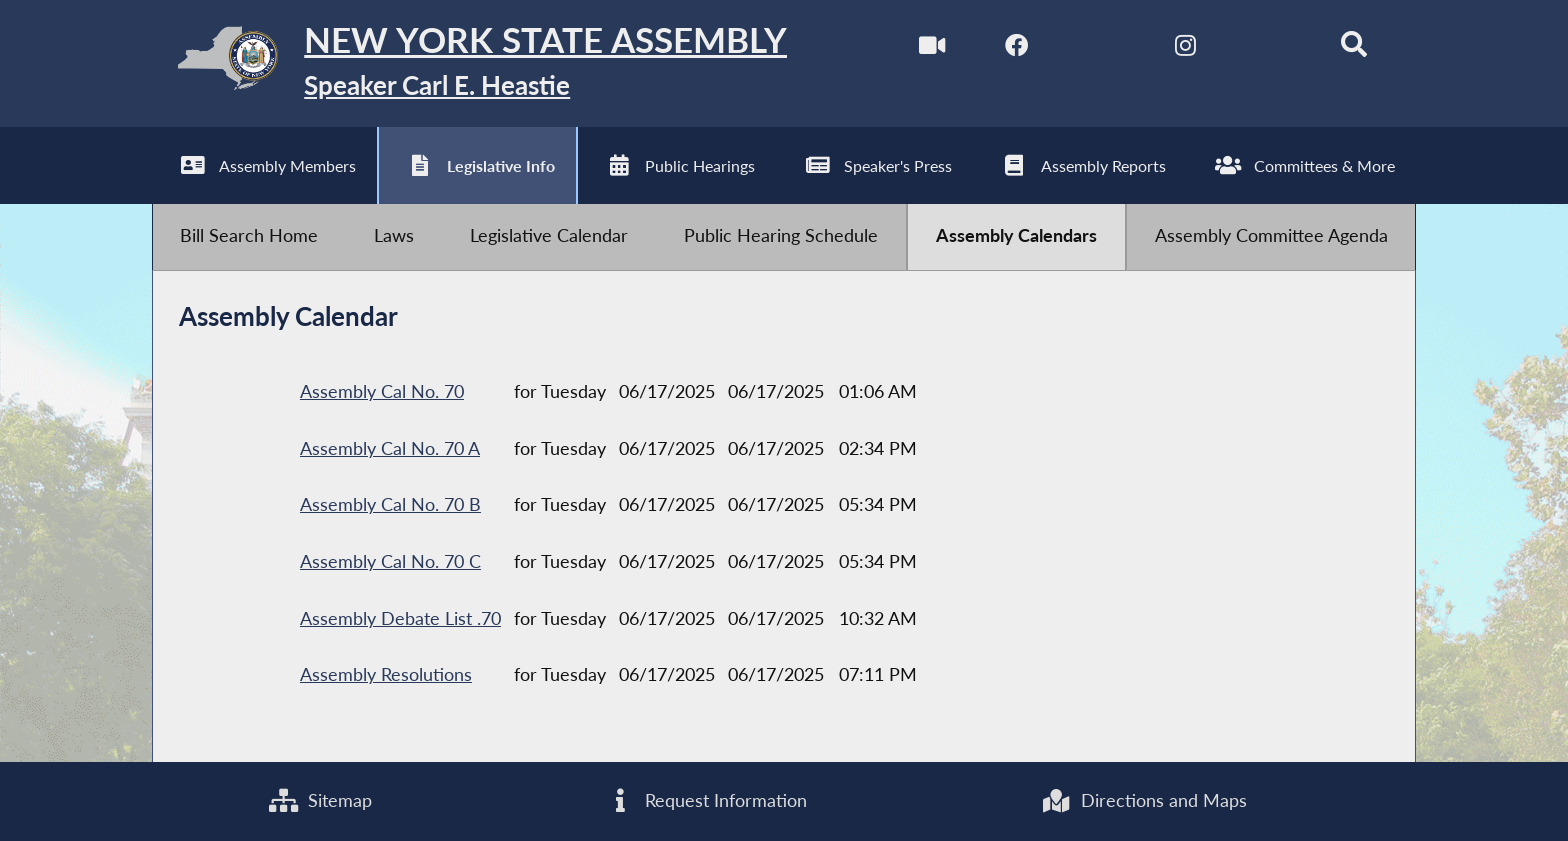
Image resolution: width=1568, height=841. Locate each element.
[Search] (1354, 48)
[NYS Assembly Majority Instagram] (1185, 48)
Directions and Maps (1143, 800)
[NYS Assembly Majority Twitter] (1100, 48)
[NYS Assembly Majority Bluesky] (1269, 48)
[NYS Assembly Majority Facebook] (1016, 48)
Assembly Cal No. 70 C (390, 561)
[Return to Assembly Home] (470, 63)
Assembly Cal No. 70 (382, 391)
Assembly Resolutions (386, 674)
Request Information (706, 800)
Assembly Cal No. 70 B (390, 504)
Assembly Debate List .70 (400, 618)
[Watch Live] (931, 48)
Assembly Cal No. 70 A (390, 448)
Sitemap (320, 800)
